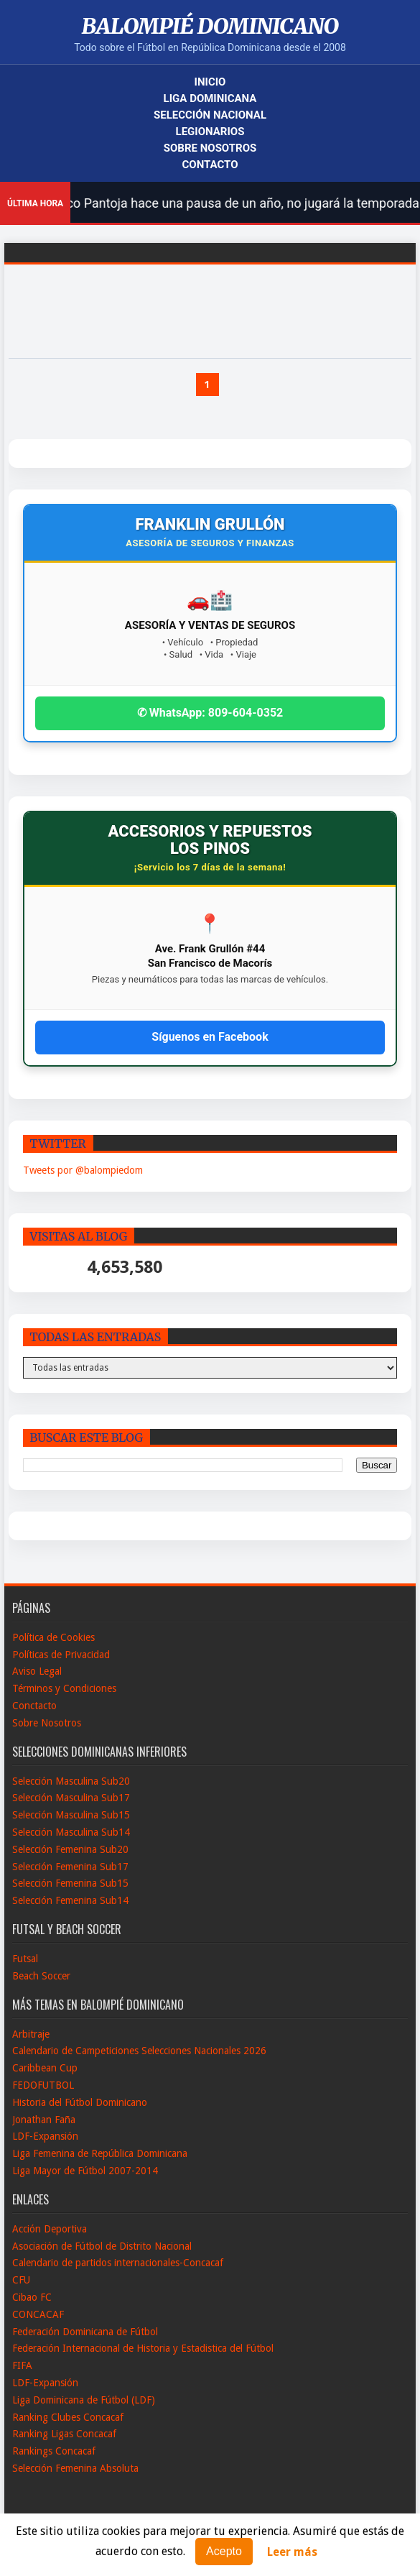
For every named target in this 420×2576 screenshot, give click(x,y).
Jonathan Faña (43, 2119)
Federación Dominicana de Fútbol (85, 2331)
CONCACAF (38, 2314)
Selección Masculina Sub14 (71, 1832)
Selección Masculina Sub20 (71, 1781)
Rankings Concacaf (53, 2451)
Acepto (224, 2551)
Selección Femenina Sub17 (70, 1866)
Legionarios (210, 131)
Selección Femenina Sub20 (70, 1849)
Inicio (210, 81)
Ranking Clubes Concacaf (67, 2417)
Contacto (210, 164)
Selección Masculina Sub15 (71, 1815)
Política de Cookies (53, 1637)
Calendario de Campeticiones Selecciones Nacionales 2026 (139, 2050)
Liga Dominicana (210, 98)
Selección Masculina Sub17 (71, 1797)
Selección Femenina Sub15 (70, 1883)
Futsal (25, 1958)
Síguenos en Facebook (209, 1037)
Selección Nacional (210, 115)
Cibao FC (32, 2297)
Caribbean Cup (45, 2068)
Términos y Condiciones (64, 1688)
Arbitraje (31, 2034)
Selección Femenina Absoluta (75, 2468)
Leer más (292, 2552)
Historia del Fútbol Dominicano (79, 2102)
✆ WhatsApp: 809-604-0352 (210, 712)
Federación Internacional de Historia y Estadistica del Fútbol (143, 2348)
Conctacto (34, 1705)
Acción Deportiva (49, 2229)
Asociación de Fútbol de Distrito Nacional (102, 2246)
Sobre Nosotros (210, 148)
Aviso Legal (37, 1671)
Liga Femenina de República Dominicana (99, 2153)
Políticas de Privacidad (61, 1654)
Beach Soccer (41, 1976)
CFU (21, 2280)
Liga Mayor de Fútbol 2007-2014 (85, 2170)
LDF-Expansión (45, 2136)
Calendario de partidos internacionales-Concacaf (117, 2262)
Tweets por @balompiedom (83, 1170)
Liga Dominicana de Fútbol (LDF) (83, 2400)
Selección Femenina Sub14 (70, 1900)
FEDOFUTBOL (43, 2085)
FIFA (22, 2365)
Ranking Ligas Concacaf (64, 2433)
